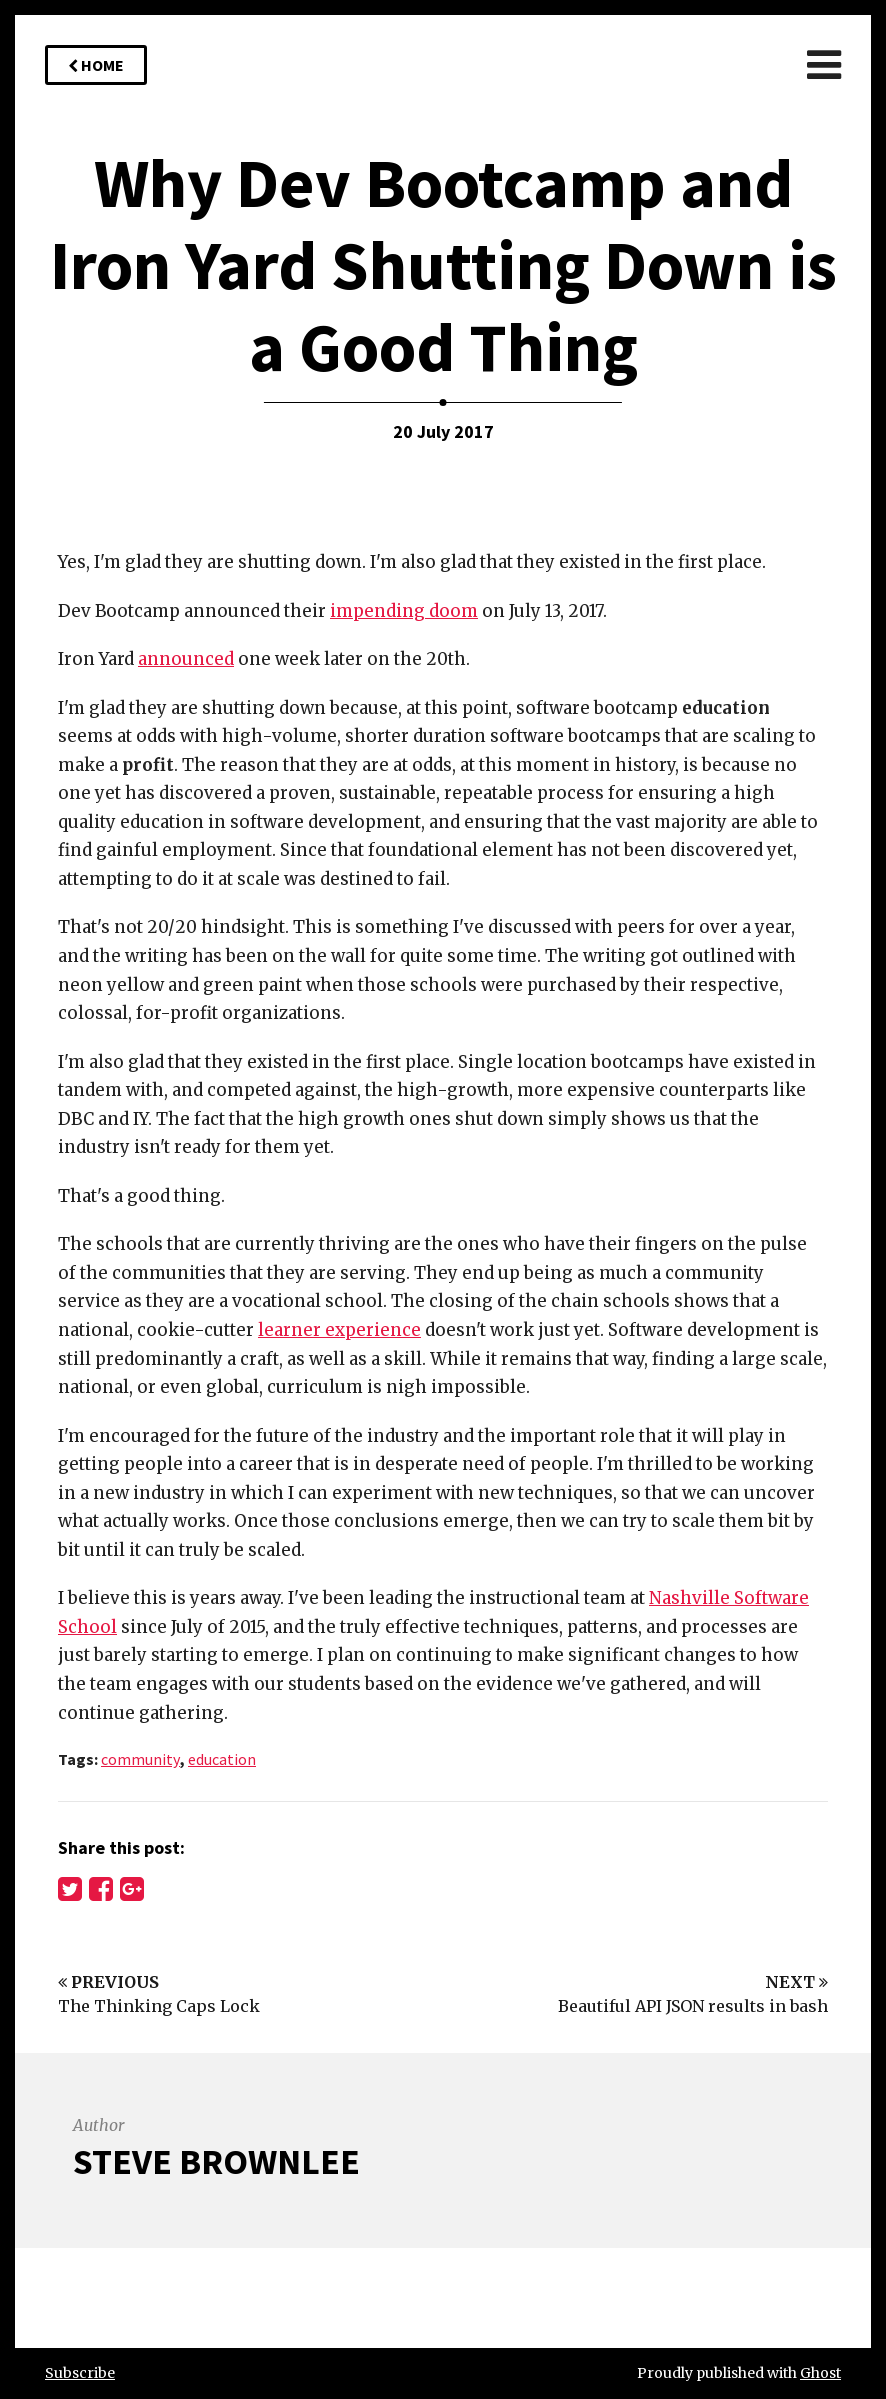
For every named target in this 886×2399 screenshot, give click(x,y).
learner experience (339, 1330)
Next (796, 1982)
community (140, 1759)
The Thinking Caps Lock (159, 2006)
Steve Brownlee (216, 2161)
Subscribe (80, 2373)
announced (186, 659)
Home (96, 65)
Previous (108, 1982)
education (222, 1759)
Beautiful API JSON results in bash (693, 2006)
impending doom (404, 611)
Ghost (820, 2373)
